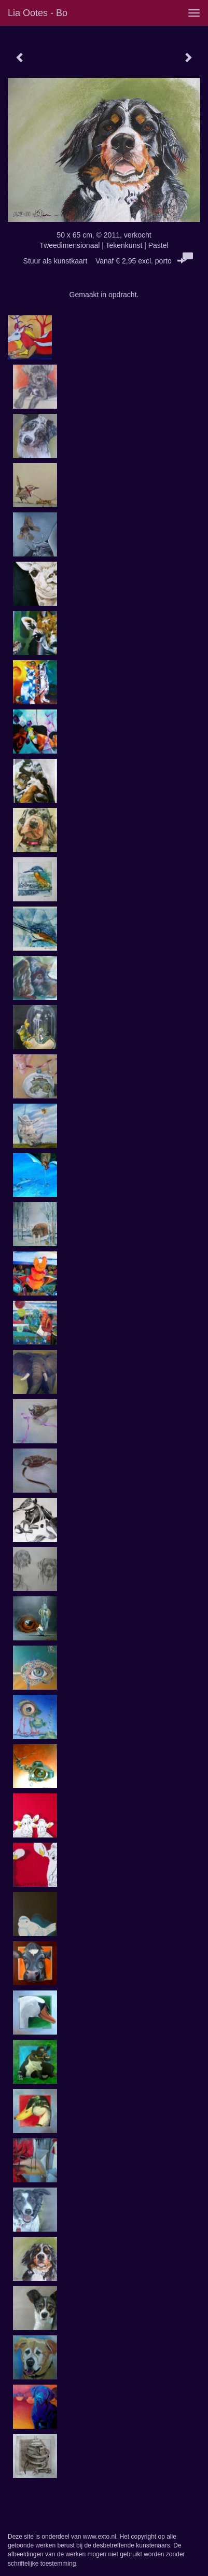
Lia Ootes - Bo (37, 13)
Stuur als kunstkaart (104, 261)
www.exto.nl (99, 2536)
